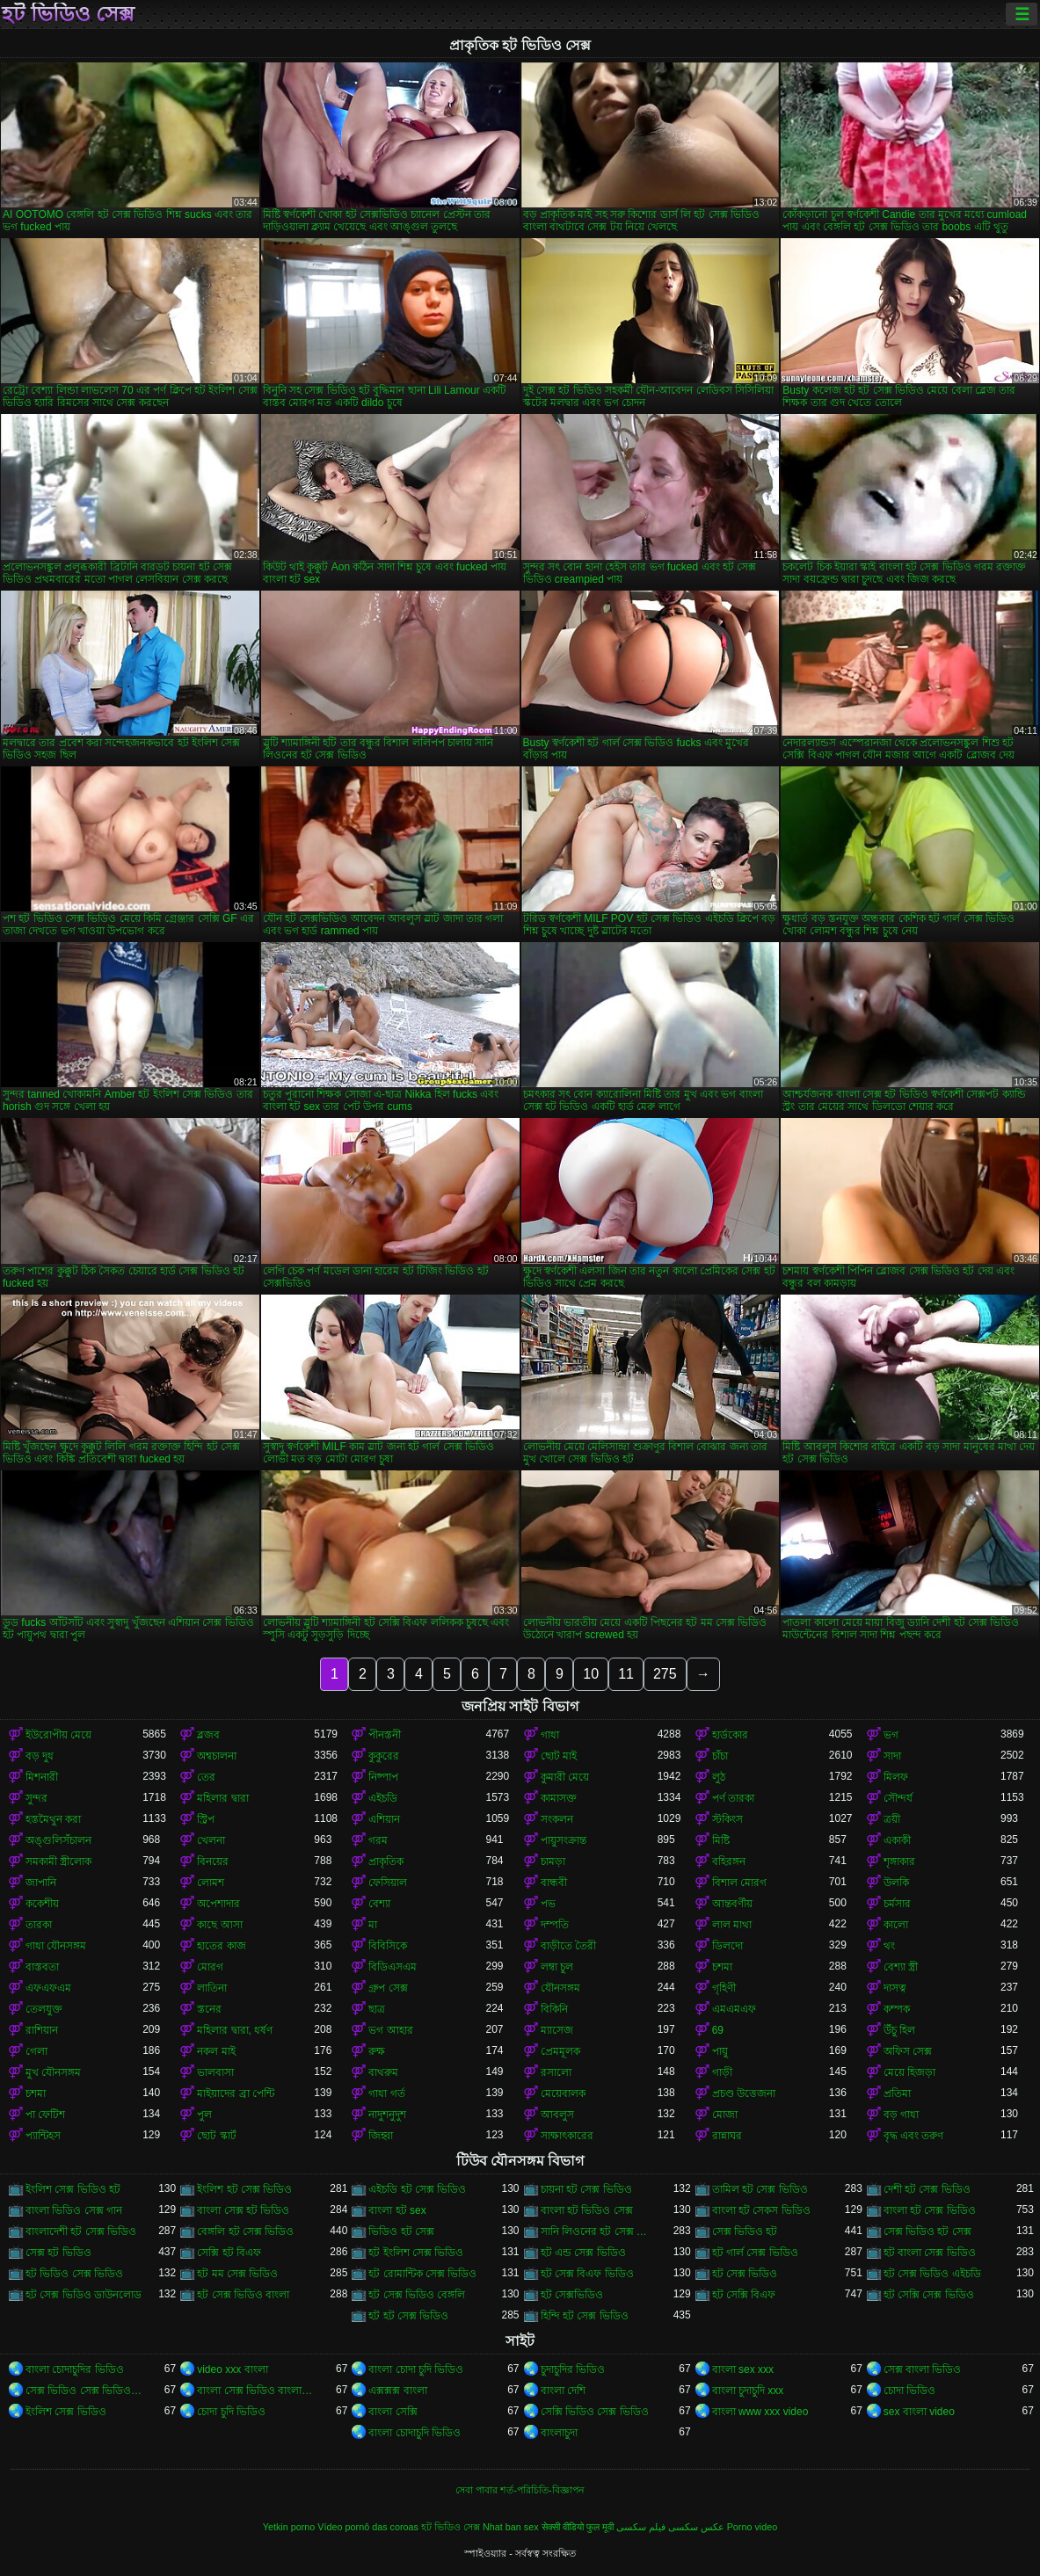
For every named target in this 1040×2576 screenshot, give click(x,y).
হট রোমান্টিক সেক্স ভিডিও (422, 2274)
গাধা (550, 1735)
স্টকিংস (727, 1819)
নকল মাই (216, 2051)
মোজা (725, 2114)
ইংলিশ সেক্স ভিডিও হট (72, 2189)
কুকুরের (383, 1756)
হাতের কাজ (221, 1946)
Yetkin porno (289, 2527)
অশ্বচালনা (216, 1756)
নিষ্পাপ (383, 1777)
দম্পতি (555, 1925)
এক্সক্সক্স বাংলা (397, 2390)
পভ (548, 1904)
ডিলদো (727, 1946)
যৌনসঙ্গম (560, 1988)
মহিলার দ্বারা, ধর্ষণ (235, 2030)
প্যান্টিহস (43, 2136)
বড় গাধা (901, 2114)
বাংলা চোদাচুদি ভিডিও (414, 2433)
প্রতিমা (897, 2093)
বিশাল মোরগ (739, 1882)
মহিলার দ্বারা (222, 1798)
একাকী (897, 1840)
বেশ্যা (379, 1904)
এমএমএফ (734, 2009)
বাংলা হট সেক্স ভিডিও (930, 2210)
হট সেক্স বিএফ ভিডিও (587, 2274)
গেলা (36, 2051)
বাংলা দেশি (563, 2390)
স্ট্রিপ (206, 1819)
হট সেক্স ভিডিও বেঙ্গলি (416, 2295)
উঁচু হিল (899, 2030)
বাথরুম (383, 2072)
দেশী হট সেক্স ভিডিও (927, 2189)
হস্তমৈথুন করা (53, 1819)
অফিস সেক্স (908, 2051)
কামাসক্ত (559, 1798)
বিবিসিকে (387, 1946)
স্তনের (209, 2009)
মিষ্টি (721, 1840)
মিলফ (896, 1777)
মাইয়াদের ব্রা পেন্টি (235, 2093)
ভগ (891, 1735)
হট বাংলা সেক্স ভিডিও (930, 2252)
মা (372, 1925)
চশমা (722, 1967)
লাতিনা (212, 1988)
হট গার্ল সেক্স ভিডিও (755, 2252)
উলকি (896, 1882)
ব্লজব (208, 1735)
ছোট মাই (559, 1756)
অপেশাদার (218, 1904)
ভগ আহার (390, 2030)
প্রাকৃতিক (386, 1861)
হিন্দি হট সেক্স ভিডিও (585, 2316)
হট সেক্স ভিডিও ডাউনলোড (83, 2295)
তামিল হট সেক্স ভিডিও (760, 2189)
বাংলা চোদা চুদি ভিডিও (415, 2369)
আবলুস (557, 2114)
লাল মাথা (732, 1925)
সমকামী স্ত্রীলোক (58, 1861)
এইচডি (382, 1798)
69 (718, 2030)
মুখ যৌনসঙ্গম (53, 2072)
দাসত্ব (895, 1988)
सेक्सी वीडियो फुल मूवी (578, 2527)
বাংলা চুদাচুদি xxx (748, 2390)
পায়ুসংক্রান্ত (563, 1840)
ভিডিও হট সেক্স (401, 2231)
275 (665, 1673)
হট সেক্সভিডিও (572, 2295)
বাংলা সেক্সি (392, 2411)
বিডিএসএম (392, 1967)
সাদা (892, 1756)
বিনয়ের (213, 1861)
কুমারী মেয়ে (565, 1777)
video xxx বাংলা (232, 2369)
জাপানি (40, 1882)
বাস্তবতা (42, 1967)
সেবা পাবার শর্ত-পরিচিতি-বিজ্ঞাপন (519, 2490)
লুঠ (718, 1777)
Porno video (752, 2527)
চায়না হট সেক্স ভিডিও (586, 2189)
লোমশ (210, 1882)
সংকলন (557, 1819)
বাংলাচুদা (559, 2433)
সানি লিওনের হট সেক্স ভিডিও (599, 2231)
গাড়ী (722, 2072)
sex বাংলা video (919, 2411)
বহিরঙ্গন (728, 1861)
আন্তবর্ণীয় (732, 1904)
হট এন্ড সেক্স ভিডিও (583, 2252)
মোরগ (210, 1967)
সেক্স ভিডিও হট (745, 2231)
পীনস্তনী (384, 1735)
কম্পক (897, 2009)
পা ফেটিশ (45, 2114)
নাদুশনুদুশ (387, 2114)
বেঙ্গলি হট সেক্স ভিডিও (245, 2231)
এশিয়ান (384, 1819)
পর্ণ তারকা (733, 1798)
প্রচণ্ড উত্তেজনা (743, 2093)
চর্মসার (897, 1904)
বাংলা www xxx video (760, 2411)
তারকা (38, 1925)
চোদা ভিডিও (909, 2390)
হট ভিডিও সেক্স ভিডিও (74, 2274)
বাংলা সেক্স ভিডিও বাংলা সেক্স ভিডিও (255, 2390)
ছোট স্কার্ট (216, 2136)
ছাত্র (376, 2009)
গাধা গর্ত (386, 2093)
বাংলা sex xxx (743, 2369)
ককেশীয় (42, 1904)
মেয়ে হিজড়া (909, 2072)
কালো (896, 1925)
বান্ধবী (554, 1882)
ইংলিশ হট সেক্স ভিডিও (244, 2189)
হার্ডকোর (730, 1735)
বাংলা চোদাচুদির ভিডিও (74, 2369)
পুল (204, 2114)
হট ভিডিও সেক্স (68, 14)
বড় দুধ (39, 1756)
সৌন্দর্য (898, 1798)
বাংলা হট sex (396, 2210)
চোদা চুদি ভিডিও (231, 2411)
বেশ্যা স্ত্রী (901, 1967)
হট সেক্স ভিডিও (745, 2274)
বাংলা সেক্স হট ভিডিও (243, 2210)
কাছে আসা (219, 1925)
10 (591, 1673)
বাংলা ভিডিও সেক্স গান (73, 2210)
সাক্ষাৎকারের (567, 2136)
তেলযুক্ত (43, 2009)
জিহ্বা (380, 2136)
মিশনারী (41, 1777)
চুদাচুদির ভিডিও (573, 2369)
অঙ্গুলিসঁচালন (58, 1840)
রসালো (556, 2072)
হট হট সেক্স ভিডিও (408, 2316)
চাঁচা (720, 1756)
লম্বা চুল (557, 1967)
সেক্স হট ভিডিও (58, 2252)
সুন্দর (36, 1798)
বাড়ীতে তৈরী (568, 1946)
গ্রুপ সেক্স (387, 1988)
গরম (378, 1840)
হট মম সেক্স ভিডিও (237, 2274)
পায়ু (720, 2051)
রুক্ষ (376, 2051)
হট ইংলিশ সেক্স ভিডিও (415, 2252)
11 (626, 1673)
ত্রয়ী (892, 1819)
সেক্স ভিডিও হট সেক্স (927, 2231)
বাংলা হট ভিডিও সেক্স (587, 2210)
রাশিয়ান (41, 2030)
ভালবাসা (215, 2072)
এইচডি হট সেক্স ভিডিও (417, 2189)
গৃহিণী (724, 1988)
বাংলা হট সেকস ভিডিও (761, 2210)
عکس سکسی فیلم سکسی (670, 2527)
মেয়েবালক (563, 2093)
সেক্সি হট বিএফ (229, 2252)
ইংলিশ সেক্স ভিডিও (65, 2411)
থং (889, 1946)
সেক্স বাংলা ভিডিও (923, 2369)
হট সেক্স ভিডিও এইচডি (932, 2274)
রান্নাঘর (727, 2136)
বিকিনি (554, 2009)
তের (206, 1777)
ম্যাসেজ (557, 2030)
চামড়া (553, 1861)
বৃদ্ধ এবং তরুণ (914, 2136)
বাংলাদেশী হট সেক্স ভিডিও (80, 2231)
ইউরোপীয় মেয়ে (58, 1735)
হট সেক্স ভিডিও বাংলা (243, 2295)
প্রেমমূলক (560, 2051)
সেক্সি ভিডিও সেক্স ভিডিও (595, 2411)
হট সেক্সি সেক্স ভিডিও (929, 2295)
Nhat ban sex (511, 2527)
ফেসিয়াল (387, 1882)
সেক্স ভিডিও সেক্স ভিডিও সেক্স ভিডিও (83, 2390)
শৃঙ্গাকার (899, 1861)
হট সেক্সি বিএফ (744, 2295)
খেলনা (211, 1840)
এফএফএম (48, 1988)
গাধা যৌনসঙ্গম (55, 1946)
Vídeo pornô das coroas (367, 2527)
